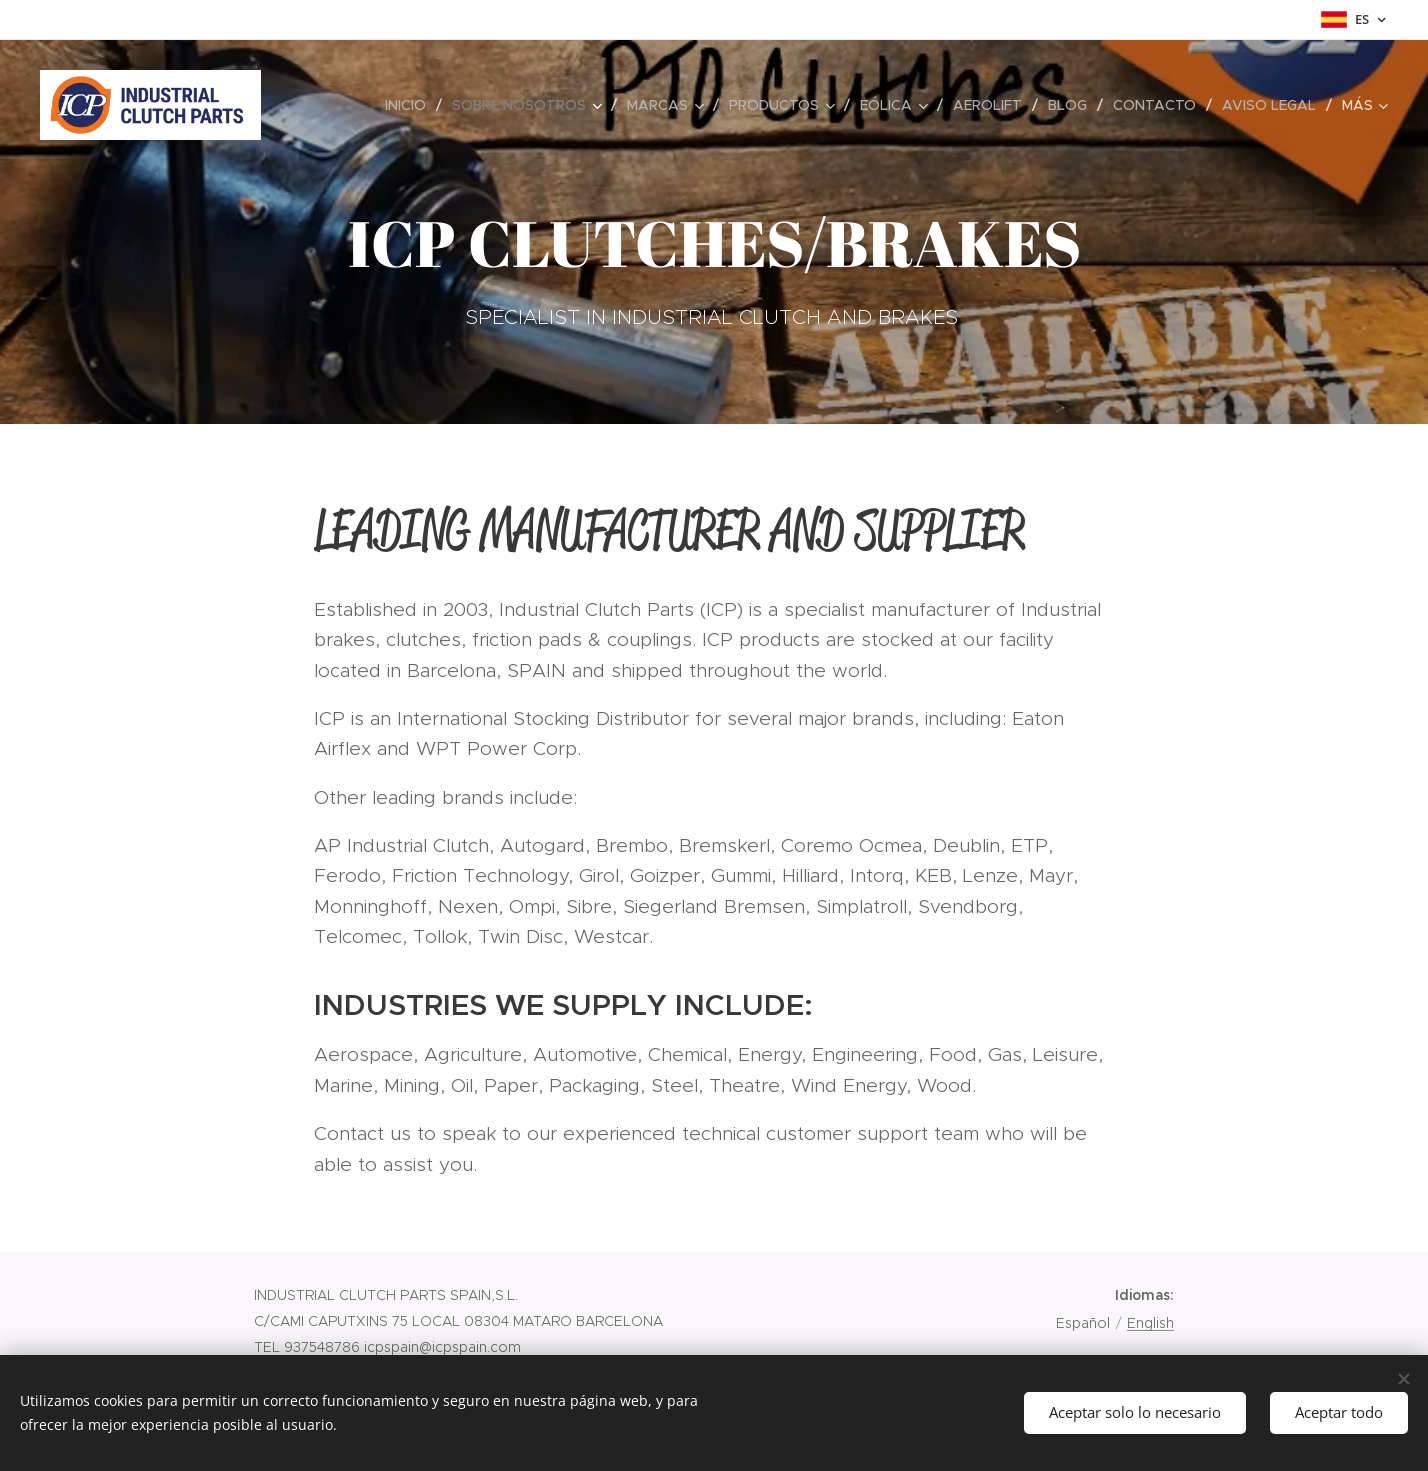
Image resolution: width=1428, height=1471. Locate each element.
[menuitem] (411, 105)
